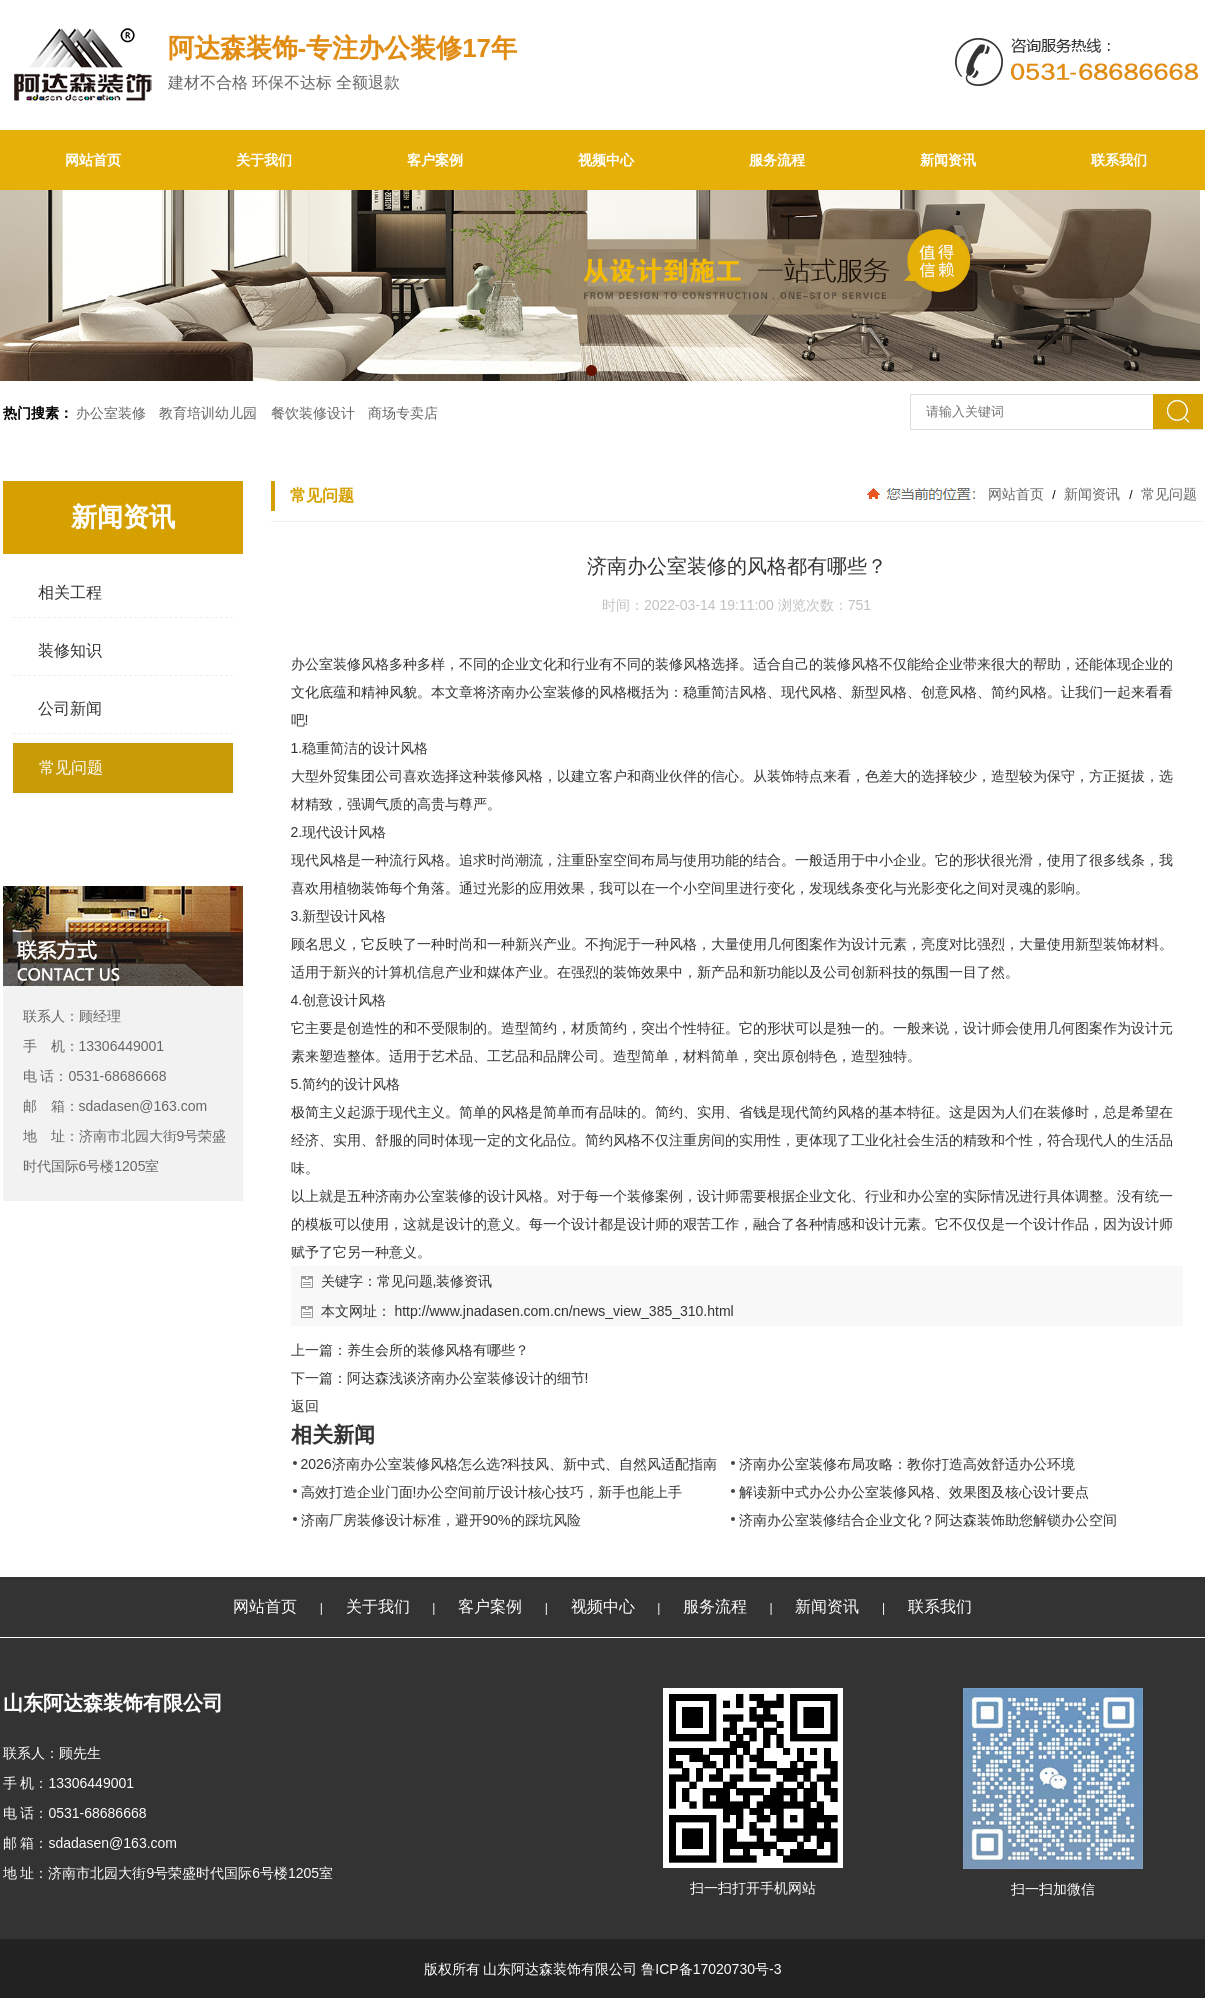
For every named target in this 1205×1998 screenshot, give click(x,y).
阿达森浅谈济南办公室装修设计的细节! (468, 1378)
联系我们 (1119, 160)
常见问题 (1168, 494)
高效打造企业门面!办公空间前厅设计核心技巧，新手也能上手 (492, 1492)
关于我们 (264, 160)
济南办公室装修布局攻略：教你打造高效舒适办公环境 (907, 1464)
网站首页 (93, 160)
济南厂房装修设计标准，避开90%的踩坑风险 (441, 1520)
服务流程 (777, 160)
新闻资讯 (948, 160)
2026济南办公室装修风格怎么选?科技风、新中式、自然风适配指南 (509, 1464)
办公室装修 (111, 413)
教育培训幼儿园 (208, 413)
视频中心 (606, 160)
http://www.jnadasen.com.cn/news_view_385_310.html (563, 1311)
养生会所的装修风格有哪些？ (438, 1350)
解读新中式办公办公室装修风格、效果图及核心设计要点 (914, 1492)
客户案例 (435, 160)
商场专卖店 (403, 413)
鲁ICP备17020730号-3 (711, 1969)
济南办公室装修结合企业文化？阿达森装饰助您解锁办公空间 (928, 1520)
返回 (305, 1406)
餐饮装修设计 (313, 413)
